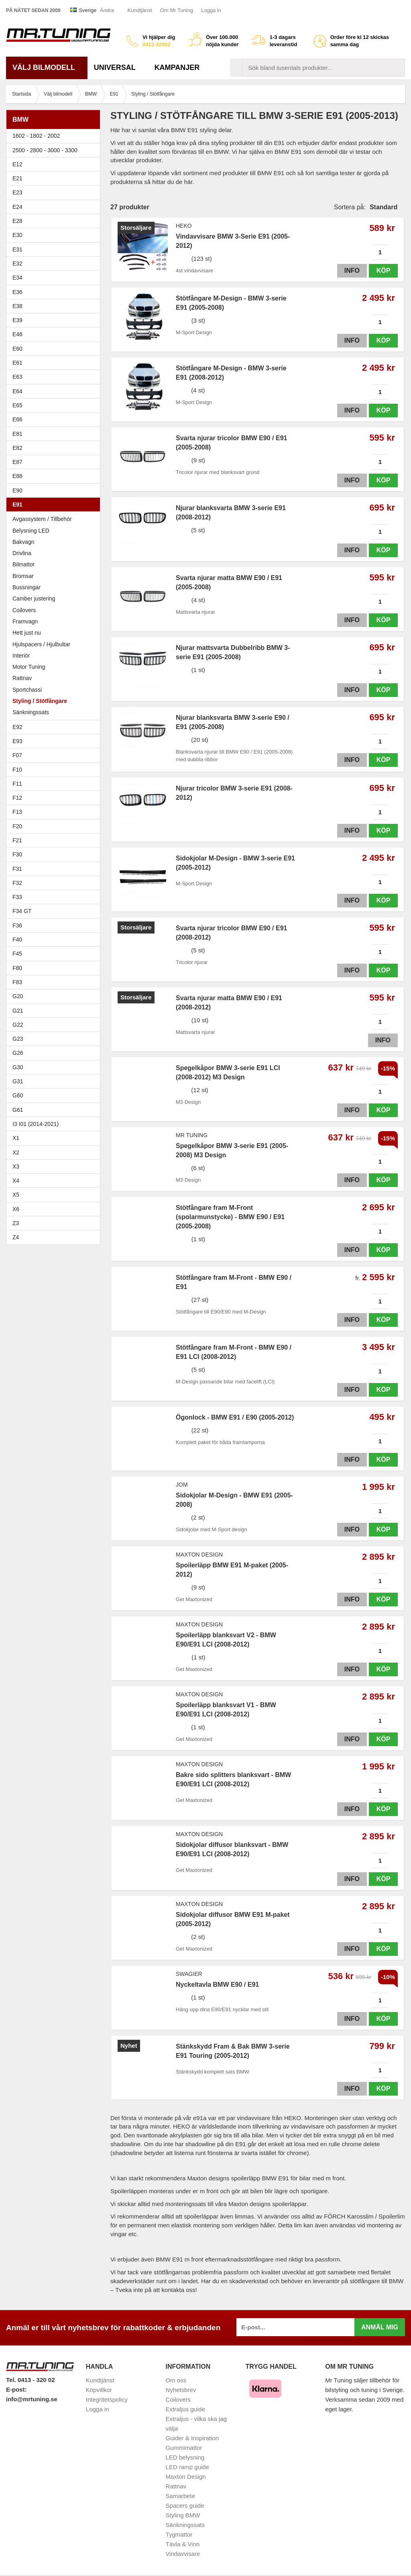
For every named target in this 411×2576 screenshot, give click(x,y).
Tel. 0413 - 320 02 (30, 2379)
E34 (55, 277)
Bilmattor (23, 564)
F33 (17, 897)
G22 (17, 1024)
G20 (17, 996)
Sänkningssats (55, 712)
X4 (55, 1180)
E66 (55, 419)
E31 (17, 249)
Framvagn (55, 621)
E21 (55, 178)
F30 (55, 854)
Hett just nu (26, 632)
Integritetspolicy (107, 2399)
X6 (15, 1209)
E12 (55, 164)
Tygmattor (179, 2534)
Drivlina (21, 553)
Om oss (176, 2380)
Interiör (21, 655)
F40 (17, 939)
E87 (55, 462)
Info (352, 270)
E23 (55, 192)
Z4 (55, 1237)
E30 (55, 235)
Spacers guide (185, 2505)
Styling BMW (183, 2515)
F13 (55, 812)
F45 (17, 953)
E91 (55, 504)
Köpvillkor (99, 2389)
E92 (55, 727)
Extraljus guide (185, 2409)
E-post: (16, 2389)
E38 (55, 306)
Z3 (55, 1223)
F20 (55, 826)
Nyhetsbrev (181, 2389)
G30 (17, 1067)
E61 (55, 363)
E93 (55, 741)
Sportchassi (27, 689)
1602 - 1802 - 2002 (55, 136)
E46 (55, 334)
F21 (17, 840)
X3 (55, 1166)
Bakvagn (55, 542)
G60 (17, 1095)
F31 (55, 869)
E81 (55, 434)
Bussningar (55, 587)
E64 (55, 391)
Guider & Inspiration (192, 2438)
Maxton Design (186, 2476)
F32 (17, 883)
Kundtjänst (139, 10)
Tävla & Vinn (183, 2544)
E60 (55, 348)
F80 (17, 968)
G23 (17, 1039)
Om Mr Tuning (176, 10)
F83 (17, 982)
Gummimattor (184, 2447)
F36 (17, 925)
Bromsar (23, 576)
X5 (55, 1194)
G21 (17, 1010)
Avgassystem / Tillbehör (42, 519)
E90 (55, 490)
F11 (55, 783)
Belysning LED (55, 530)
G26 (17, 1053)
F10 (55, 769)
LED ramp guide (187, 2467)
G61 (17, 1110)
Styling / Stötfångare (39, 701)
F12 (55, 798)
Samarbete (180, 2495)
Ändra (107, 10)
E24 (55, 207)
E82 (55, 448)
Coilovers (24, 610)
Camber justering (33, 598)
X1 (55, 1138)
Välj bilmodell (46, 67)
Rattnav (22, 678)
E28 (55, 221)
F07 (55, 755)
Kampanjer (177, 67)
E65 (55, 405)
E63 (55, 377)
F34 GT (55, 911)
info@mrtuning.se (31, 2399)
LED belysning (185, 2457)
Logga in (211, 10)
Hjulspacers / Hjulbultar (41, 644)
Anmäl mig (379, 2327)
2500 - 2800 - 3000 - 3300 (55, 150)
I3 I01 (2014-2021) (35, 1124)
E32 (17, 263)
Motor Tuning (28, 667)
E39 (55, 320)
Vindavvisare (183, 2553)
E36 (55, 292)
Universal (118, 67)
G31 (17, 1081)
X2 (15, 1152)
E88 (55, 476)
